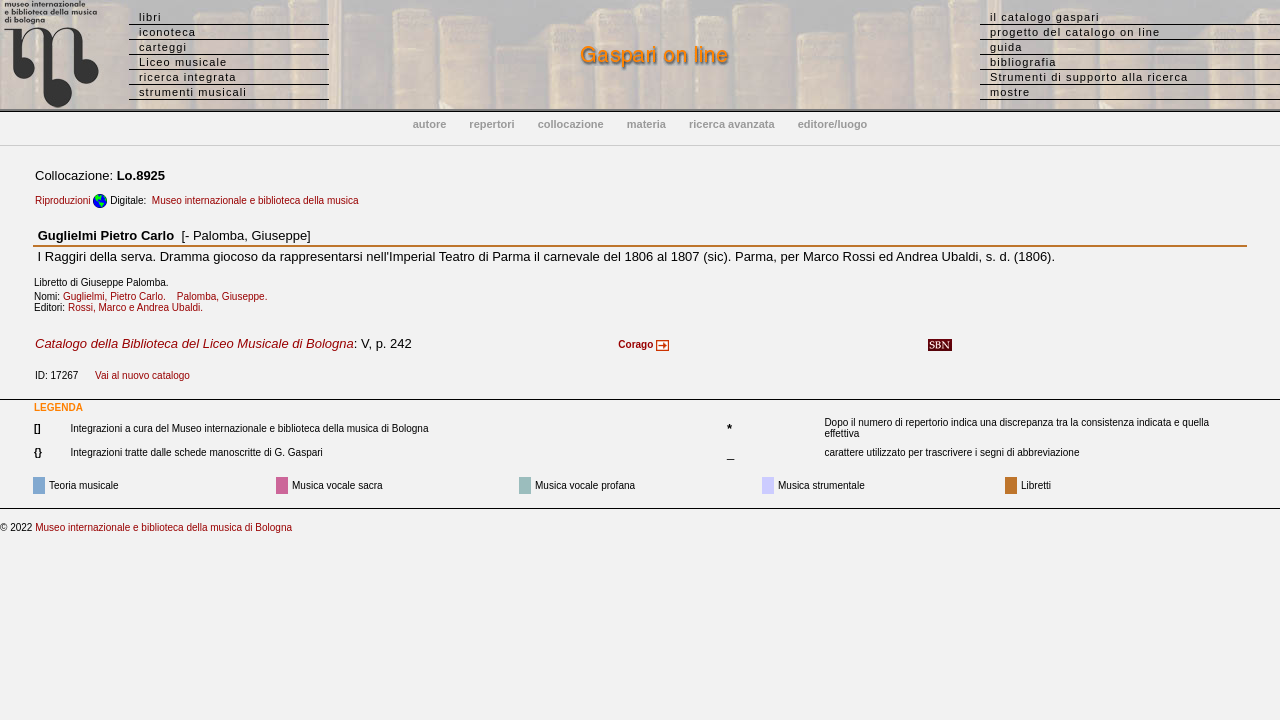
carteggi (163, 47)
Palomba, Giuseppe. (226, 296)
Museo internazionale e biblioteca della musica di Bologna (163, 527)
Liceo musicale (183, 62)
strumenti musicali (193, 92)
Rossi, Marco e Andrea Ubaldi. (139, 307)
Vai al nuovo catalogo (142, 375)
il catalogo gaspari (1045, 17)
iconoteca (167, 32)
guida (1006, 47)
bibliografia (1023, 62)
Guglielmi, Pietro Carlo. (118, 296)
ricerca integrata (188, 77)
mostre (1010, 92)
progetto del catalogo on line (1075, 32)
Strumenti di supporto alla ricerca (1089, 77)
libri (150, 17)
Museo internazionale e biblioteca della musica (255, 200)
